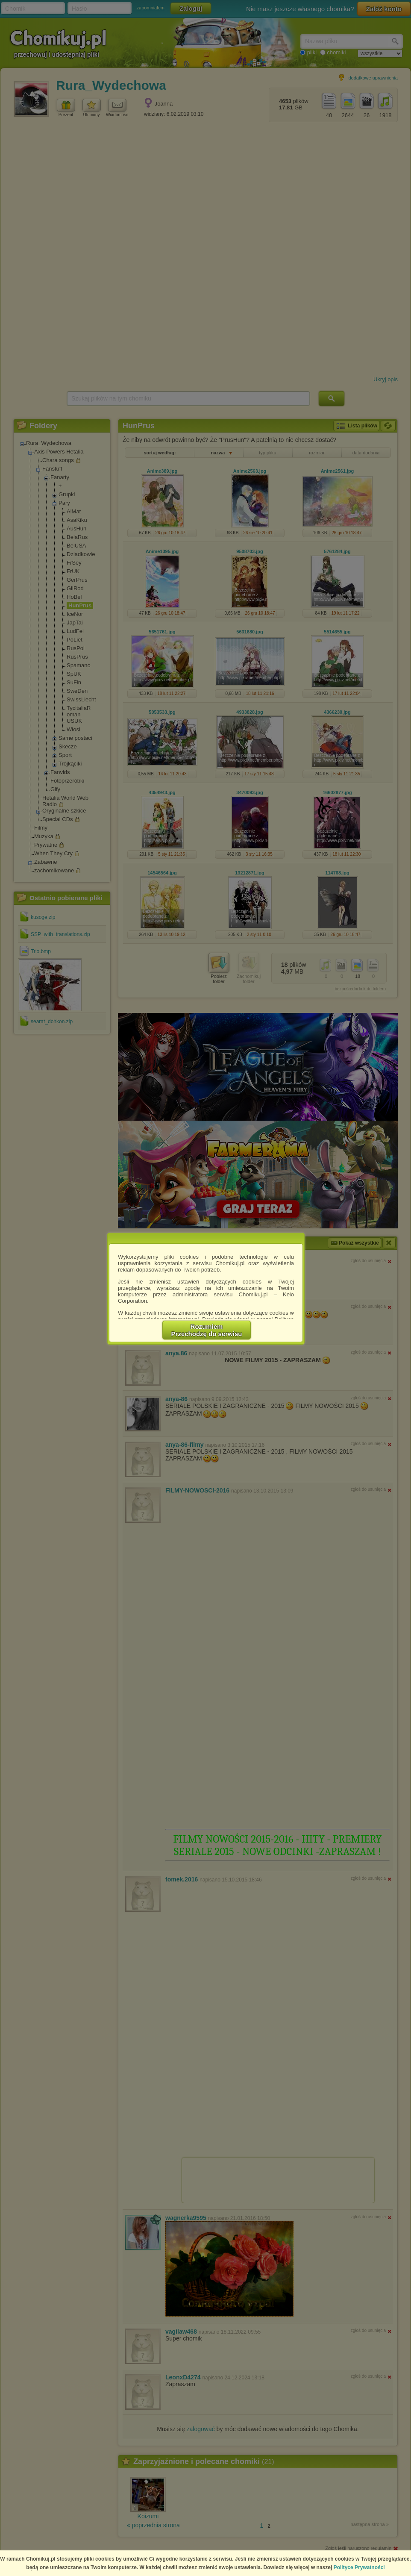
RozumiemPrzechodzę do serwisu (206, 1330)
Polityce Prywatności (359, 2567)
